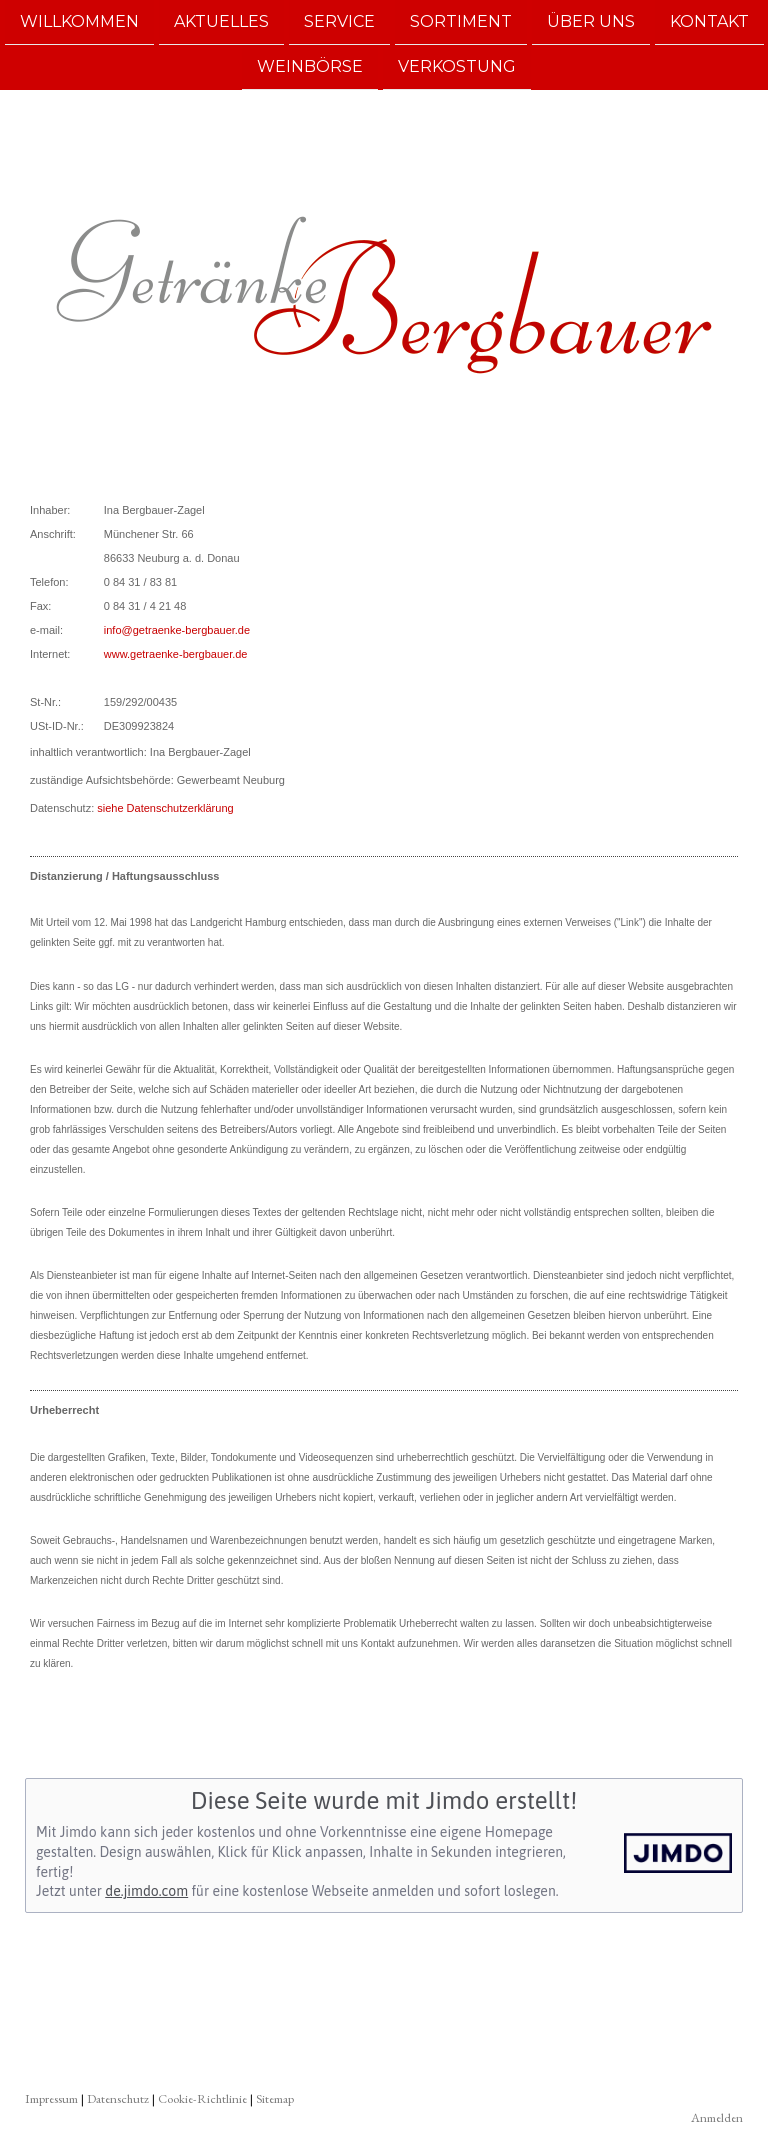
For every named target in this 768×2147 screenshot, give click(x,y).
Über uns (591, 21)
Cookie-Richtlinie (202, 2098)
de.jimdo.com (146, 1891)
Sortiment (461, 21)
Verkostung (457, 68)
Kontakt (709, 21)
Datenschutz (118, 2098)
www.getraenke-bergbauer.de (176, 654)
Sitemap (275, 2098)
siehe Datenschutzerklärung (165, 808)
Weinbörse (310, 68)
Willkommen (79, 21)
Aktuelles (221, 21)
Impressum (51, 2098)
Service (339, 21)
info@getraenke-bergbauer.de (177, 630)
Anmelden (717, 2117)
